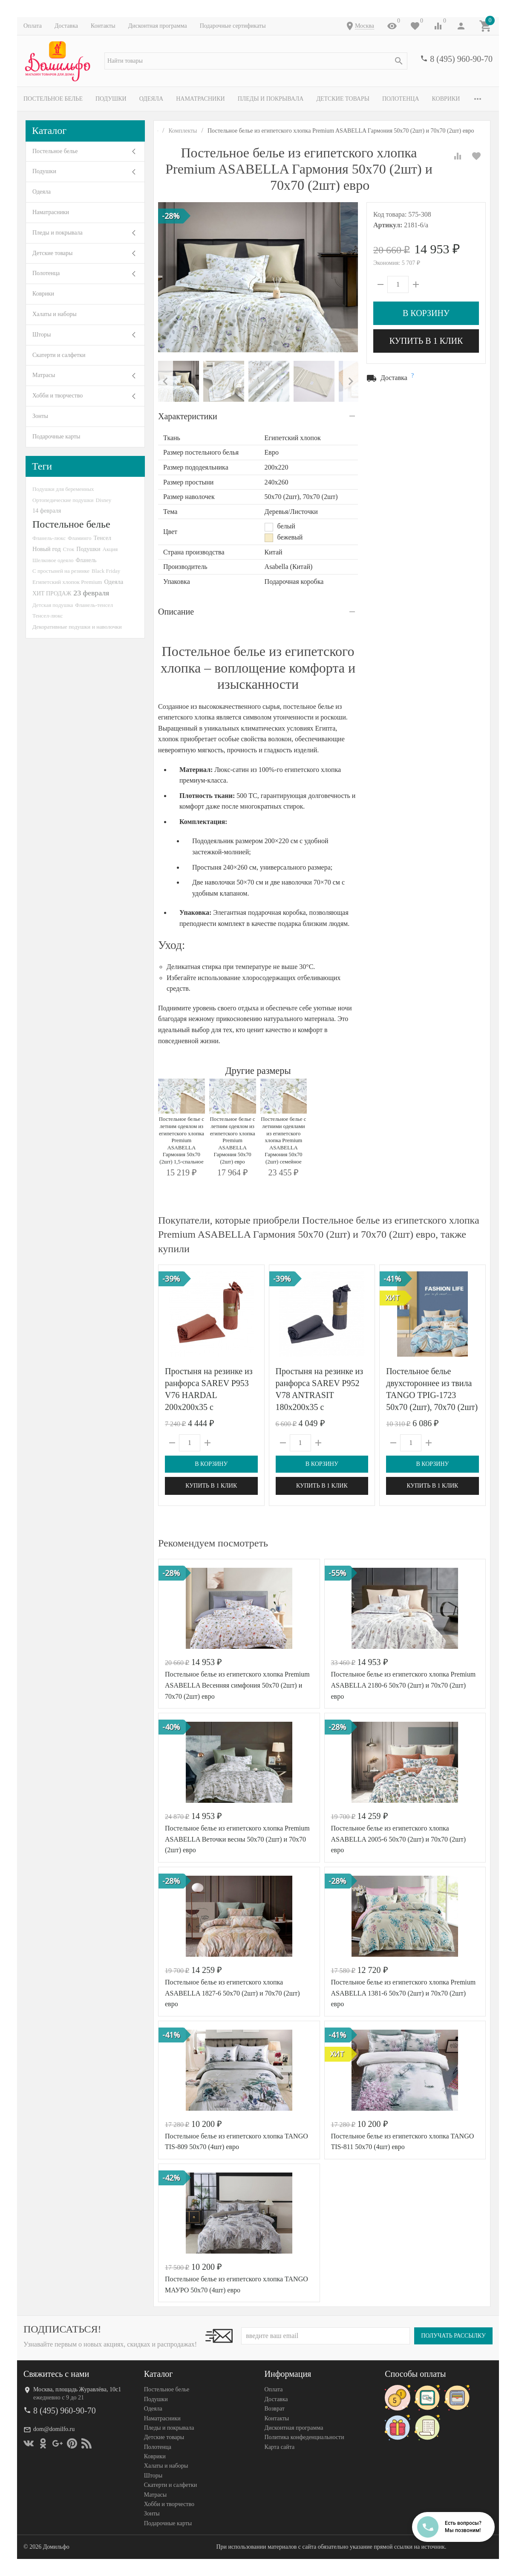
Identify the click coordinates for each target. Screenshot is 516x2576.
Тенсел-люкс (47, 615)
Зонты (40, 416)
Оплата (32, 26)
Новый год (46, 548)
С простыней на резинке (60, 571)
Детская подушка (52, 605)
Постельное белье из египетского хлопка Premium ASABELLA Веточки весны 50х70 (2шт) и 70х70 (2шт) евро (237, 1839)
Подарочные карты (56, 436)
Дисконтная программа (157, 26)
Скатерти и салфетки (58, 355)
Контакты (103, 26)
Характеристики (187, 416)
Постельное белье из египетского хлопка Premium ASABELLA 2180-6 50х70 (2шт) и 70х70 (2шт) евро (403, 1685)
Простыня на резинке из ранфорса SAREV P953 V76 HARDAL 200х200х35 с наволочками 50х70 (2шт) (211, 1395)
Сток (68, 549)
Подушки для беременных (63, 489)
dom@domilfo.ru (54, 2429)
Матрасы (43, 375)
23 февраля (91, 593)
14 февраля (46, 510)
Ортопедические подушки (63, 500)
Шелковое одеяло (52, 560)
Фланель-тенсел (94, 605)
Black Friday (106, 571)
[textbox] (255, 61)
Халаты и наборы (54, 314)
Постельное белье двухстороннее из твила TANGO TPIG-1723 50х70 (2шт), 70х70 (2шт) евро (432, 1395)
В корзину (426, 313)
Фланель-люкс (49, 538)
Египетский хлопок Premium (67, 582)
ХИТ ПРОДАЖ (51, 593)
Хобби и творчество (57, 395)
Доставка (66, 26)
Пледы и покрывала (271, 99)
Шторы (41, 334)
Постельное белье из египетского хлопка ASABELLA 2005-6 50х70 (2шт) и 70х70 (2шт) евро (398, 1839)
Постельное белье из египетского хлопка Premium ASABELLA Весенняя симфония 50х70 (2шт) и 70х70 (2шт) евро (237, 1685)
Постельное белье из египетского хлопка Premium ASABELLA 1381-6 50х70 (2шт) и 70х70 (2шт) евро (403, 1992)
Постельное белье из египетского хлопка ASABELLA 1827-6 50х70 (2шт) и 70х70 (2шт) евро (232, 1992)
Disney (104, 500)
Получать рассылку (453, 2335)
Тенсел (102, 537)
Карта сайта (280, 2447)
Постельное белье (53, 99)
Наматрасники (200, 99)
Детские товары (342, 99)
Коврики (446, 99)
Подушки (111, 99)
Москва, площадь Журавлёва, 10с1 (77, 2389)
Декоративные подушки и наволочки (77, 627)
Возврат (275, 2408)
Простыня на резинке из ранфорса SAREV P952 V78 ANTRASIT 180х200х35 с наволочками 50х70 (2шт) (322, 1395)
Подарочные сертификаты (233, 26)
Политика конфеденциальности (304, 2437)
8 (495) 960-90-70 (461, 59)
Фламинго (79, 538)
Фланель (85, 560)
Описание (176, 611)
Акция (110, 549)
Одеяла (151, 99)
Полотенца (400, 99)
